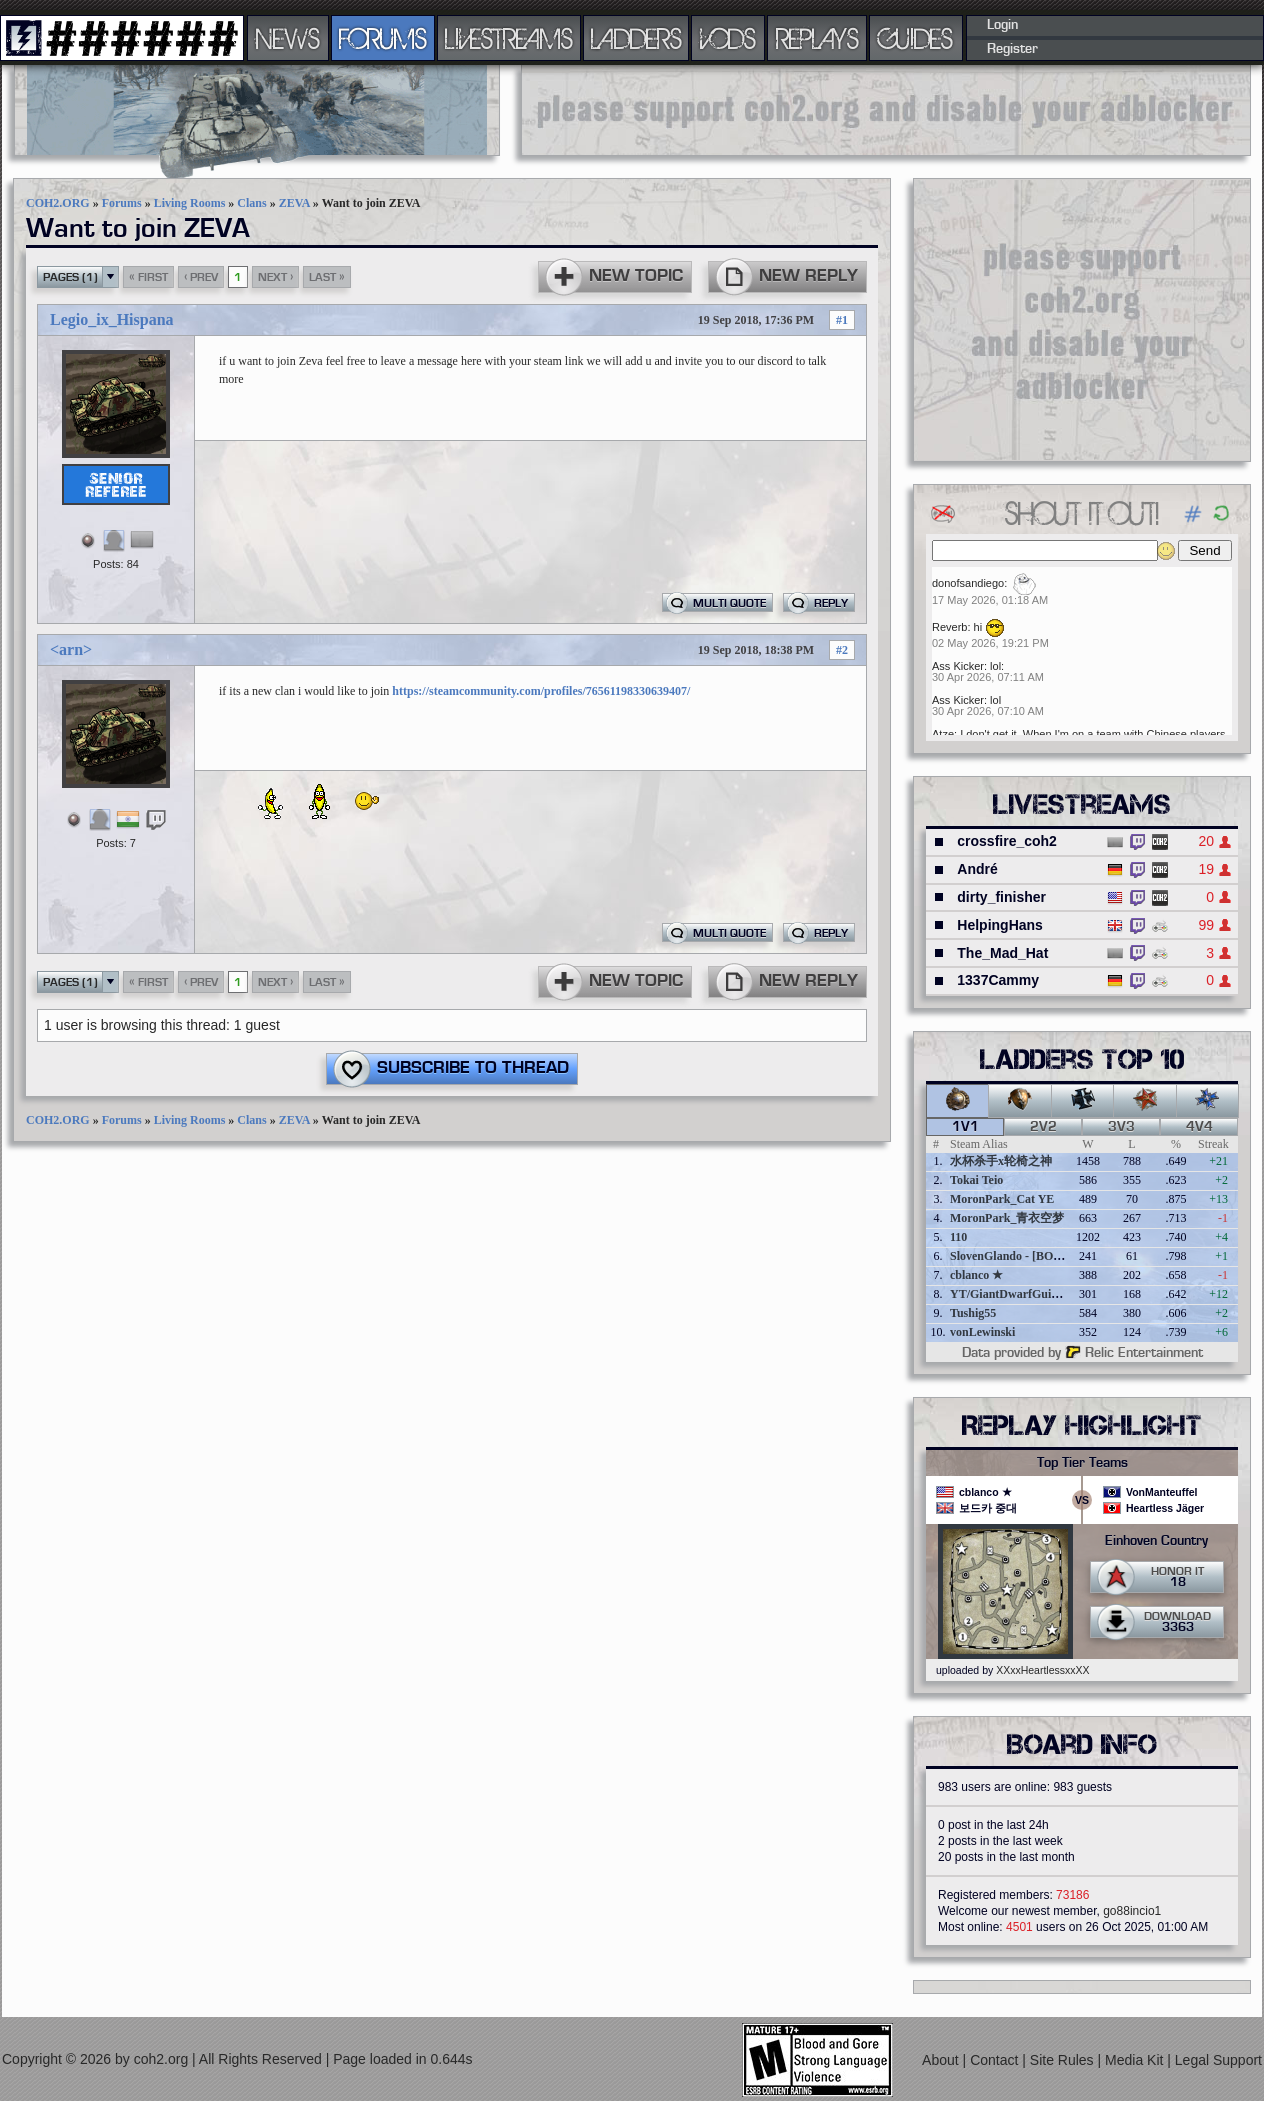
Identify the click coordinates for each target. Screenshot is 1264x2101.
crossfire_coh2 (1007, 841)
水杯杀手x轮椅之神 (1001, 1161)
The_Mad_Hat (1002, 953)
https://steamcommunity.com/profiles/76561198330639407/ (541, 691)
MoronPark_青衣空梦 (1007, 1218)
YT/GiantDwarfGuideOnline (1024, 1294)
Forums (122, 203)
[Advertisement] (1082, 319)
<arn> (71, 649)
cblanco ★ (976, 1275)
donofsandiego (968, 583)
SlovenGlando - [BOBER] (1016, 1256)
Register (1012, 49)
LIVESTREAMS (509, 38)
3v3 (1121, 1127)
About (942, 2060)
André (977, 869)
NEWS (288, 38)
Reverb (949, 627)
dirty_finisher (1001, 897)
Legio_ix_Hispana (112, 319)
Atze (943, 734)
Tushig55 (973, 1313)
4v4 (1199, 1127)
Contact (996, 2060)
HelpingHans (1000, 925)
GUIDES (916, 38)
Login (1002, 25)
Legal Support (1218, 2060)
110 (958, 1237)
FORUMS (383, 38)
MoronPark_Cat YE (1002, 1199)
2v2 (1043, 1127)
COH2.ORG (58, 203)
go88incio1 (1132, 1911)
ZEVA (294, 203)
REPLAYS (817, 38)
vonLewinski (982, 1332)
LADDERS (636, 38)
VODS (728, 38)
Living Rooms (190, 203)
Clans (251, 203)
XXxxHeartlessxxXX (1042, 1670)
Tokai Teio (976, 1180)
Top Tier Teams (1082, 1463)
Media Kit (1136, 2060)
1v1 (965, 1127)
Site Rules (1064, 2060)
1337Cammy (998, 980)
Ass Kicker (958, 666)
